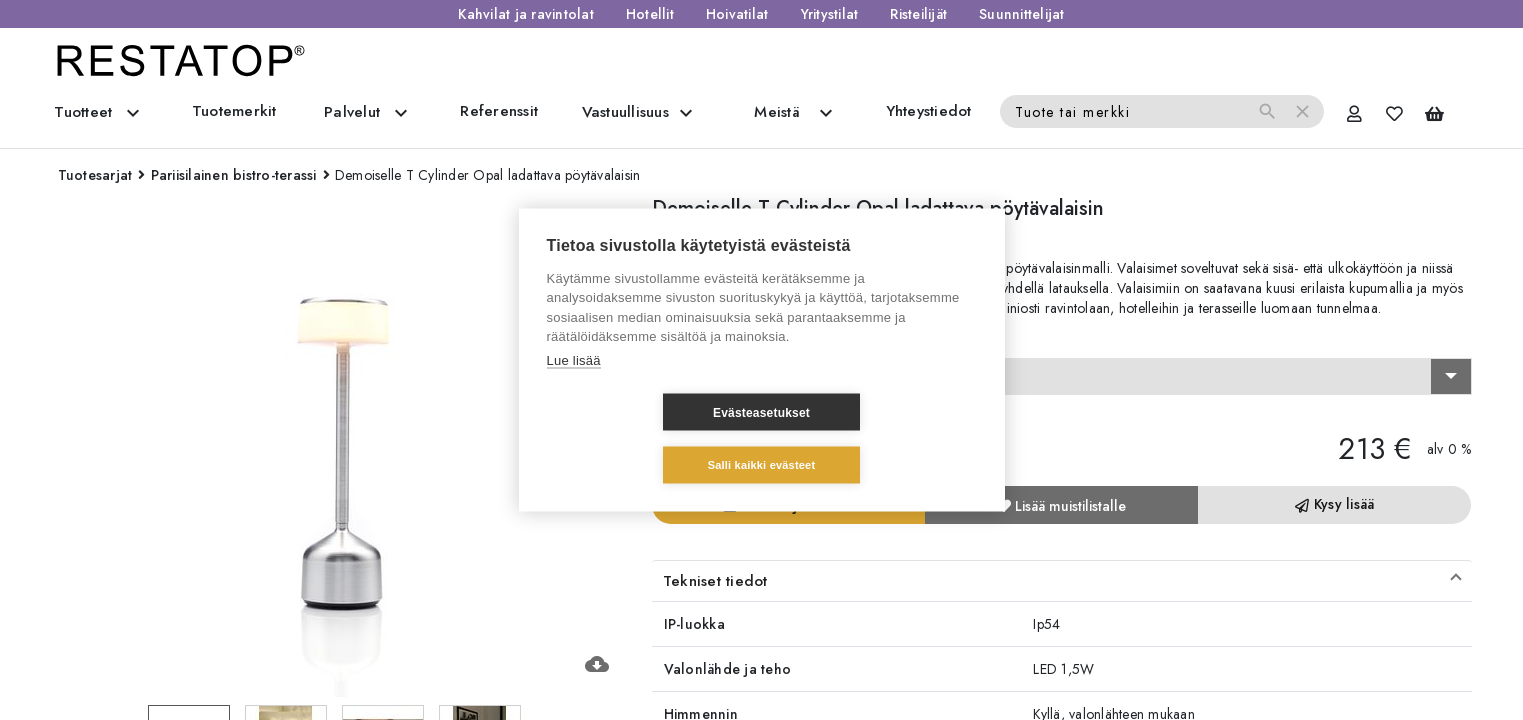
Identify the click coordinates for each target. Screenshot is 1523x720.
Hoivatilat (737, 14)
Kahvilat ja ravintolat (526, 14)
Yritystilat (830, 14)
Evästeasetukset (642, 439)
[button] (1062, 581)
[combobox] (1062, 377)
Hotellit (650, 14)
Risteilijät (918, 14)
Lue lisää (574, 386)
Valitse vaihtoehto (717, 340)
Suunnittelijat (1022, 14)
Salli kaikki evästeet (881, 438)
